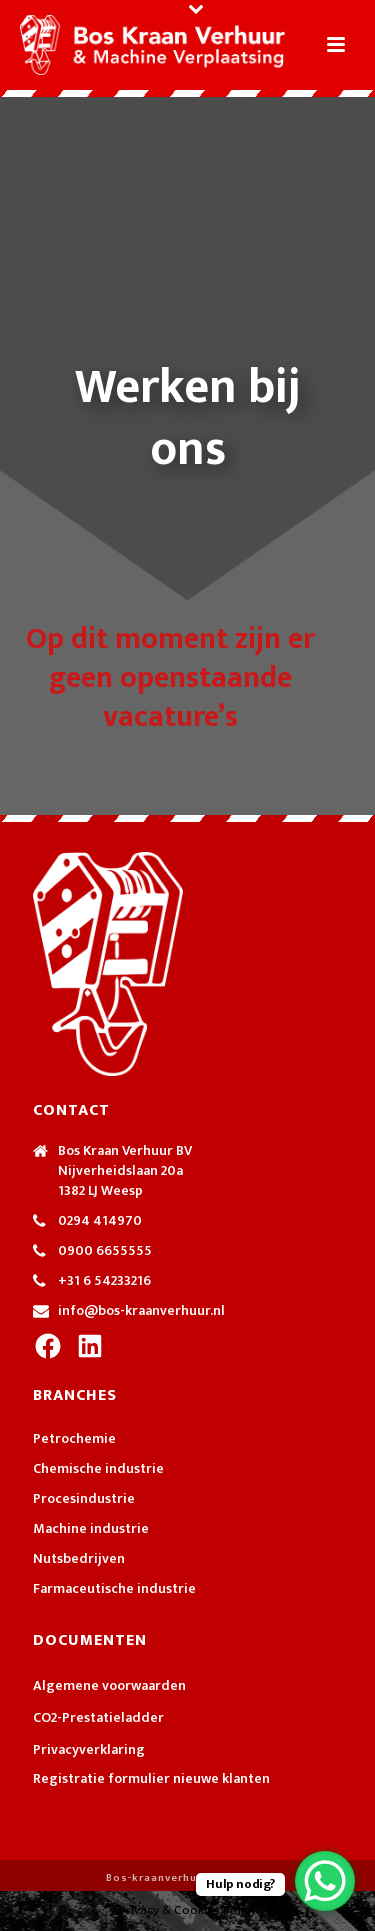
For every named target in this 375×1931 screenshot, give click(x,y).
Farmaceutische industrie (114, 1589)
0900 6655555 (105, 1251)
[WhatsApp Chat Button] (325, 1881)
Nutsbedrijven (79, 1559)
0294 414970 (100, 1221)
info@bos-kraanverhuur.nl (141, 1311)
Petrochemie (74, 1439)
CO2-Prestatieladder (98, 1718)
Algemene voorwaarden (109, 1686)
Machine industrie (91, 1529)
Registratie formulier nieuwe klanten (151, 1778)
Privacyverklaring (89, 1750)
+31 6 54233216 (104, 1281)
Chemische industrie (98, 1469)
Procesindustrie (84, 1499)
